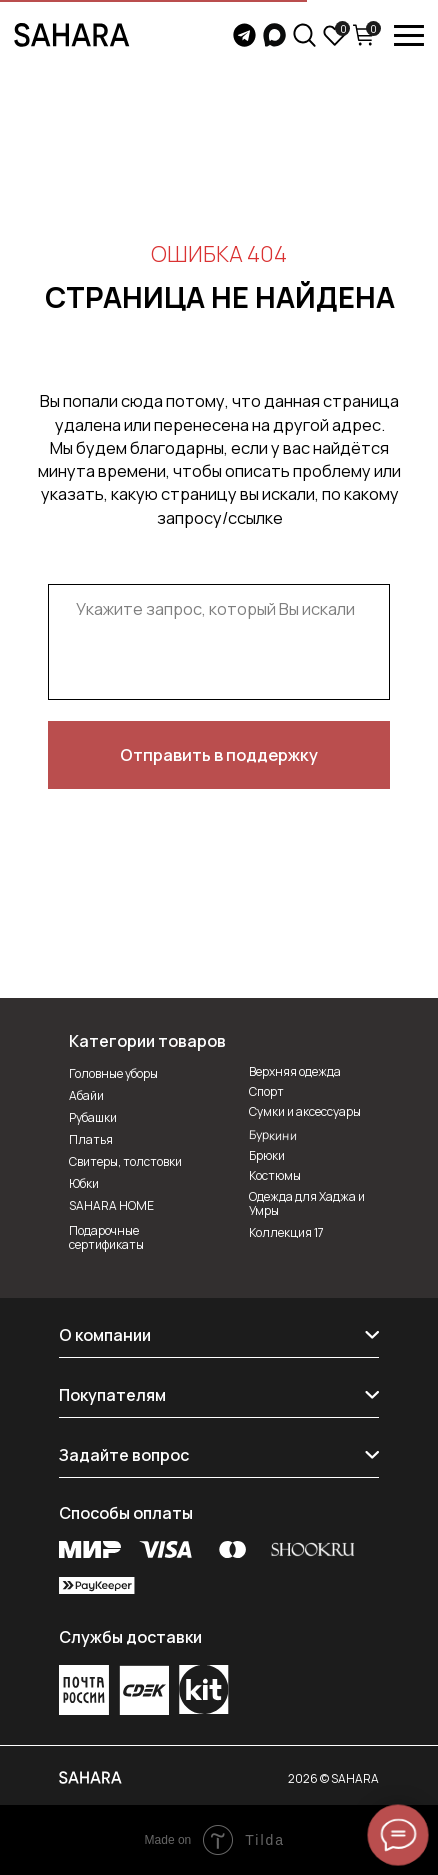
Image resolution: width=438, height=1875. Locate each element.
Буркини (273, 1135)
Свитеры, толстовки (125, 1161)
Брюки (267, 1155)
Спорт (266, 1091)
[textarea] (219, 642)
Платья (91, 1139)
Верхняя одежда (295, 1071)
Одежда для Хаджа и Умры (307, 1203)
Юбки (84, 1183)
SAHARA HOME (111, 1205)
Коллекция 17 (286, 1232)
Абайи (86, 1095)
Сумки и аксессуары (305, 1111)
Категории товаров (147, 1041)
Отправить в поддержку (219, 754)
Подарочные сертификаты (106, 1237)
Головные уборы (113, 1073)
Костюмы (275, 1175)
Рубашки (93, 1117)
